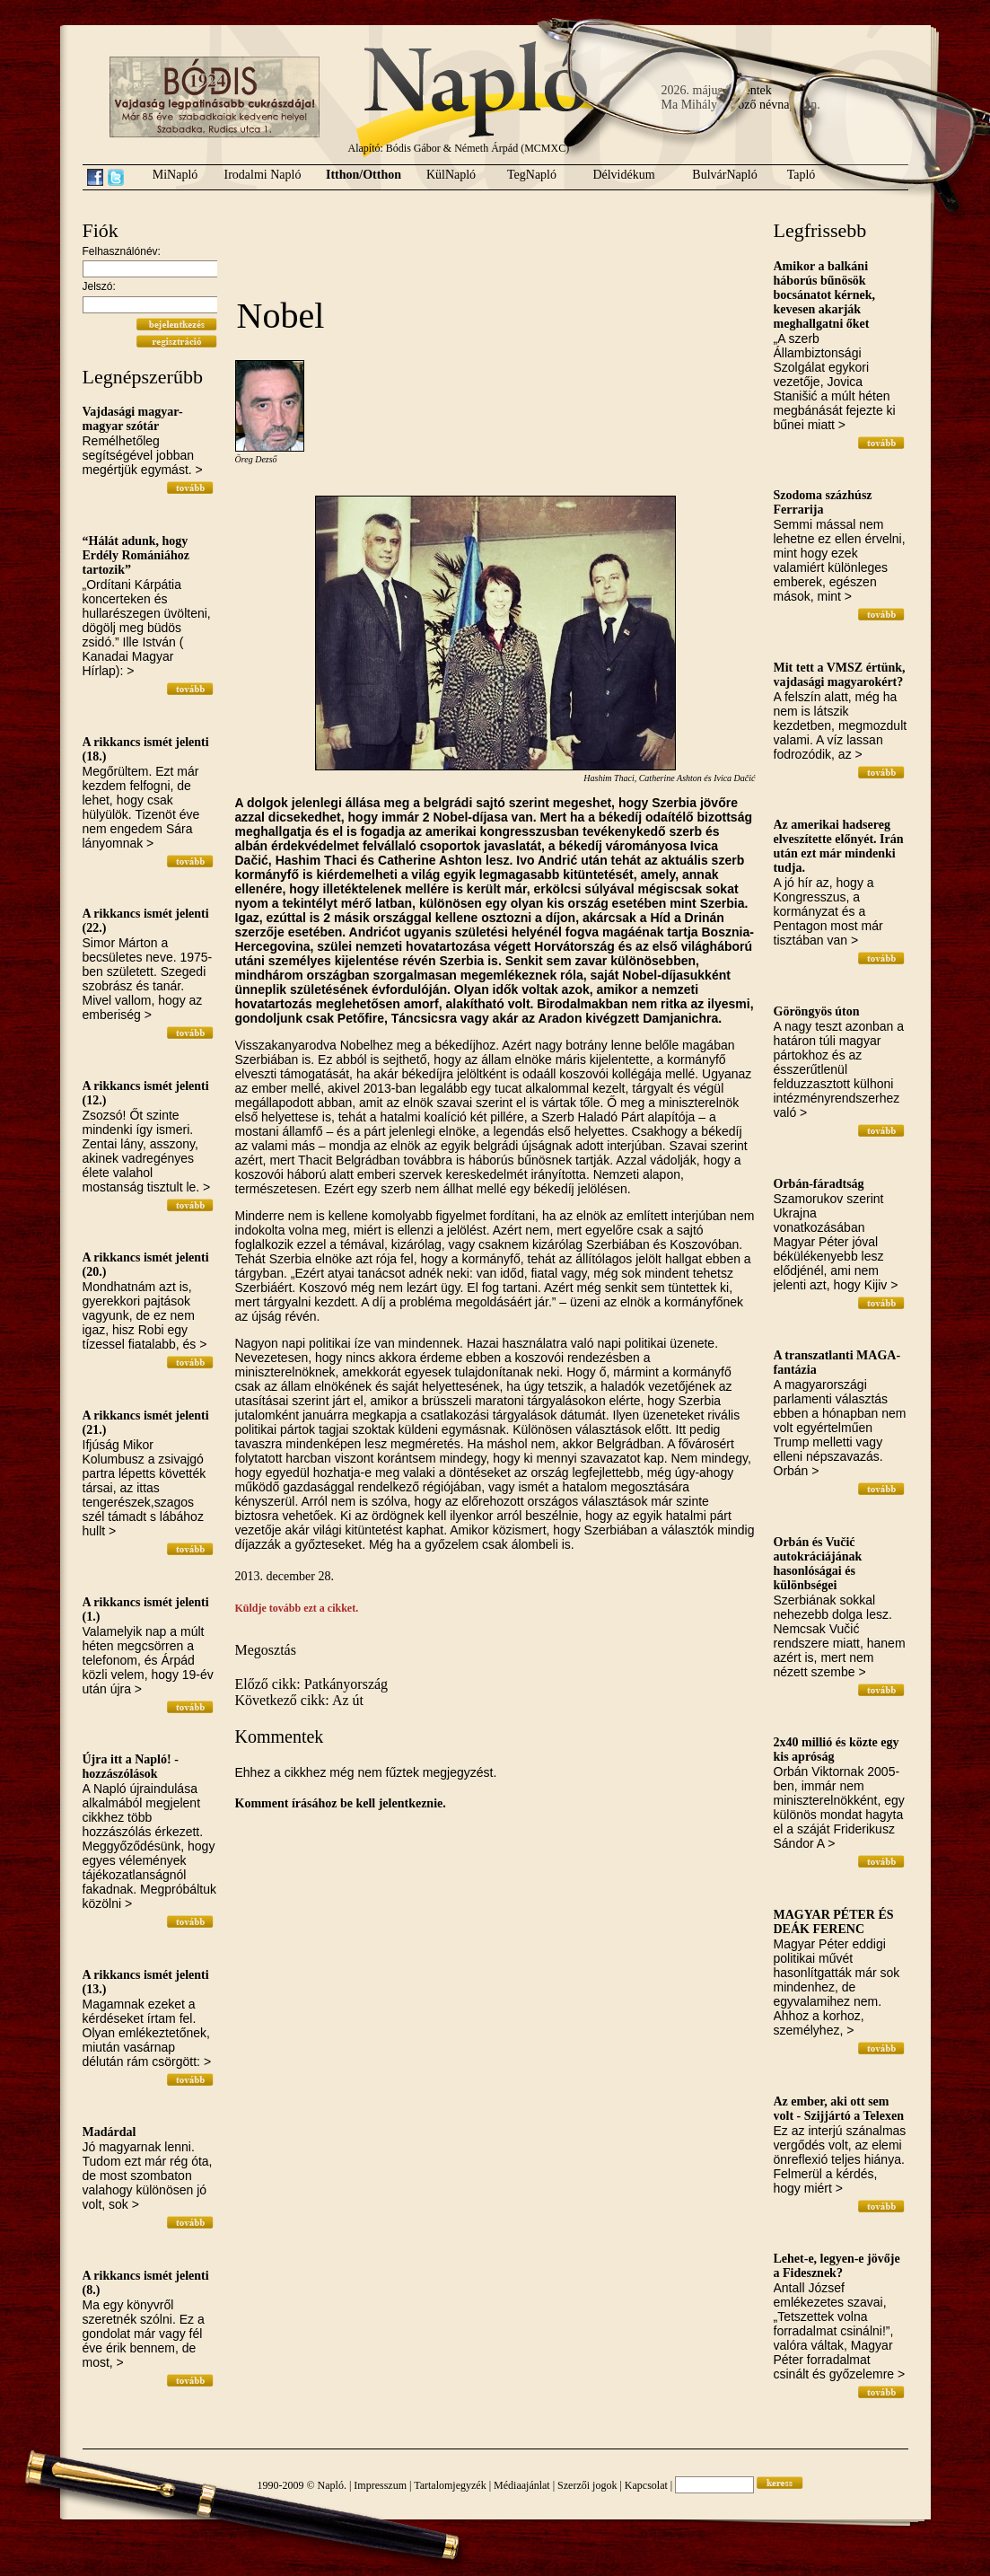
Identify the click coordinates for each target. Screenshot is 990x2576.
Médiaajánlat (522, 2485)
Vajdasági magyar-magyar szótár (133, 419)
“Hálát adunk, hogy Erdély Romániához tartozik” (136, 555)
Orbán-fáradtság (819, 1184)
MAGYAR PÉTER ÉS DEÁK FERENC (834, 1922)
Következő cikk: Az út (299, 1700)
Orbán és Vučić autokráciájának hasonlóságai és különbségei (818, 1563)
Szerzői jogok (587, 2485)
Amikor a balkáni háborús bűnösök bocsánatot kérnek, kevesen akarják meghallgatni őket (825, 294)
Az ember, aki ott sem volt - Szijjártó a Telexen (839, 2109)
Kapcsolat (646, 2485)
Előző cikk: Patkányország (312, 1684)
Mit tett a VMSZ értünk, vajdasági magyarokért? (840, 675)
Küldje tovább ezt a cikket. (297, 1608)
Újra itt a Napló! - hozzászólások (131, 1766)
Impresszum (380, 2485)
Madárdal (109, 2132)
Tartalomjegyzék (450, 2485)
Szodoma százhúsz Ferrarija (823, 502)
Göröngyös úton (817, 1011)
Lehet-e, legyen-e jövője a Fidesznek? (837, 2266)
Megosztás (265, 1649)
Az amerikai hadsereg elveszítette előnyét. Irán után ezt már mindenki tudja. (839, 846)
